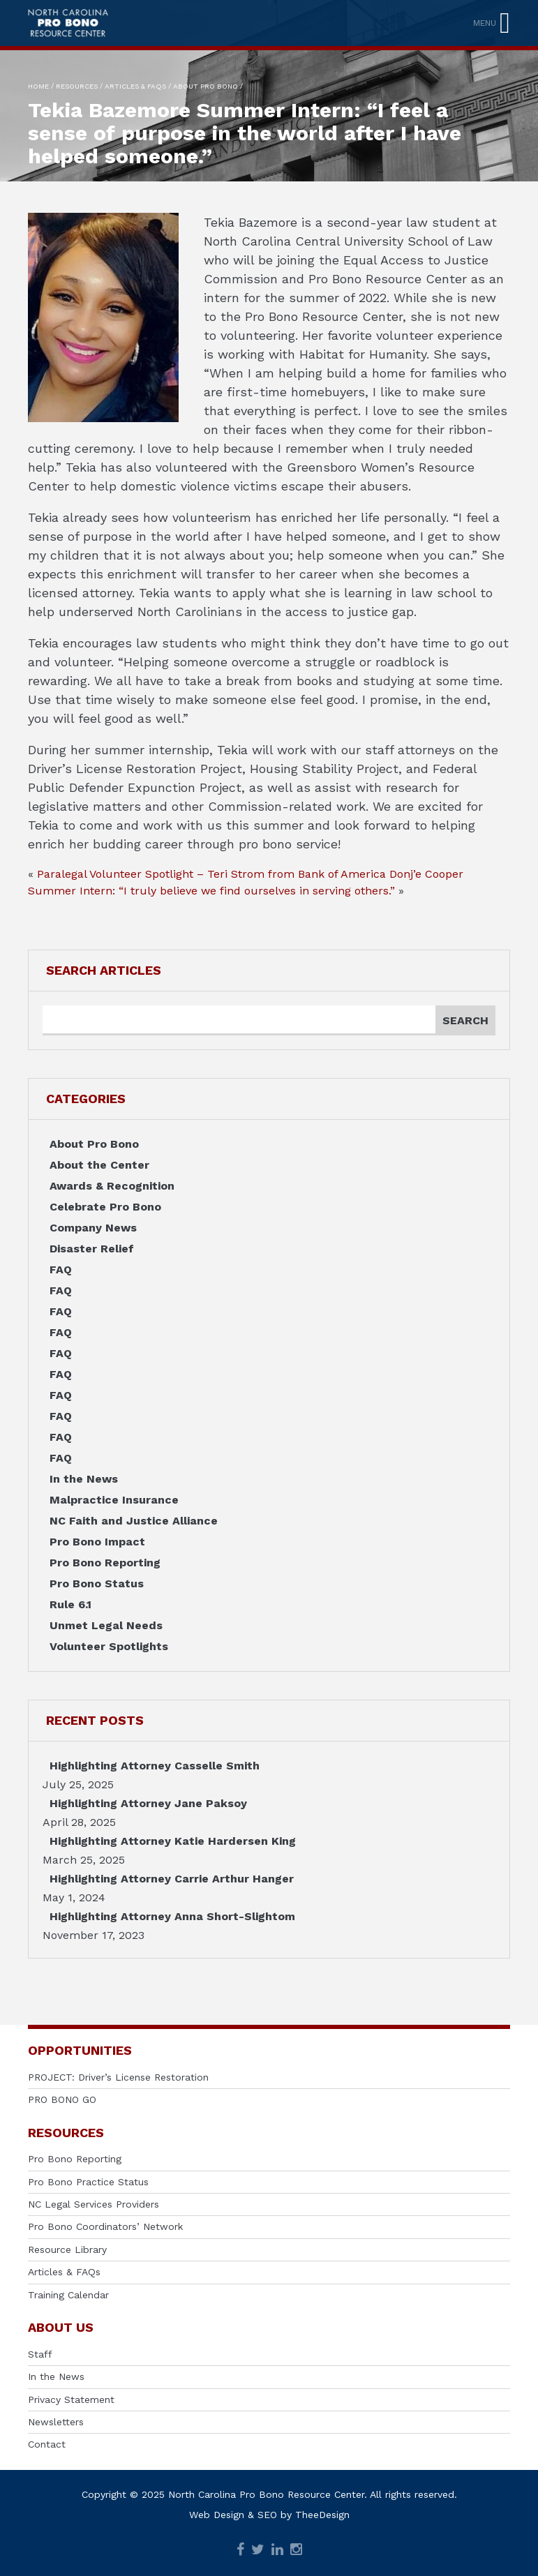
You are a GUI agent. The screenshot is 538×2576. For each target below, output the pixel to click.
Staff (40, 2354)
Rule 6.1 (70, 1604)
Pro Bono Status (97, 1583)
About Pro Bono (94, 1144)
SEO (267, 2514)
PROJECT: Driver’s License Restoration (118, 2077)
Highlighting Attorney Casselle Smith (155, 1765)
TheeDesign (322, 2514)
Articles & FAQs (64, 2271)
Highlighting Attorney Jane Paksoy (148, 1803)
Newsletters (56, 2421)
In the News (84, 1478)
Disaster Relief (92, 1248)
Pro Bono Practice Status (88, 2181)
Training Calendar (68, 2294)
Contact (47, 2444)
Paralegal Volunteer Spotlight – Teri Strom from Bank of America (211, 874)
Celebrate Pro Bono (105, 1206)
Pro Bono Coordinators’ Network (105, 2226)
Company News (93, 1227)
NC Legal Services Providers (93, 2204)
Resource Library (67, 2249)
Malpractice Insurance (114, 1499)
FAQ (61, 1269)
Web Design (216, 2514)
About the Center (99, 1164)
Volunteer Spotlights (109, 1646)
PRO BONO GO (62, 2099)
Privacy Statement (71, 2399)
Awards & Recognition (112, 1185)
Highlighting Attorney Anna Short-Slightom (172, 1916)
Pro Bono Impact (97, 1541)
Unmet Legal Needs (106, 1625)
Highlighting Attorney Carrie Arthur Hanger (172, 1878)
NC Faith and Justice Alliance (134, 1520)
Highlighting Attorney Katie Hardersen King (173, 1841)
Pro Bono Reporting (105, 1562)
